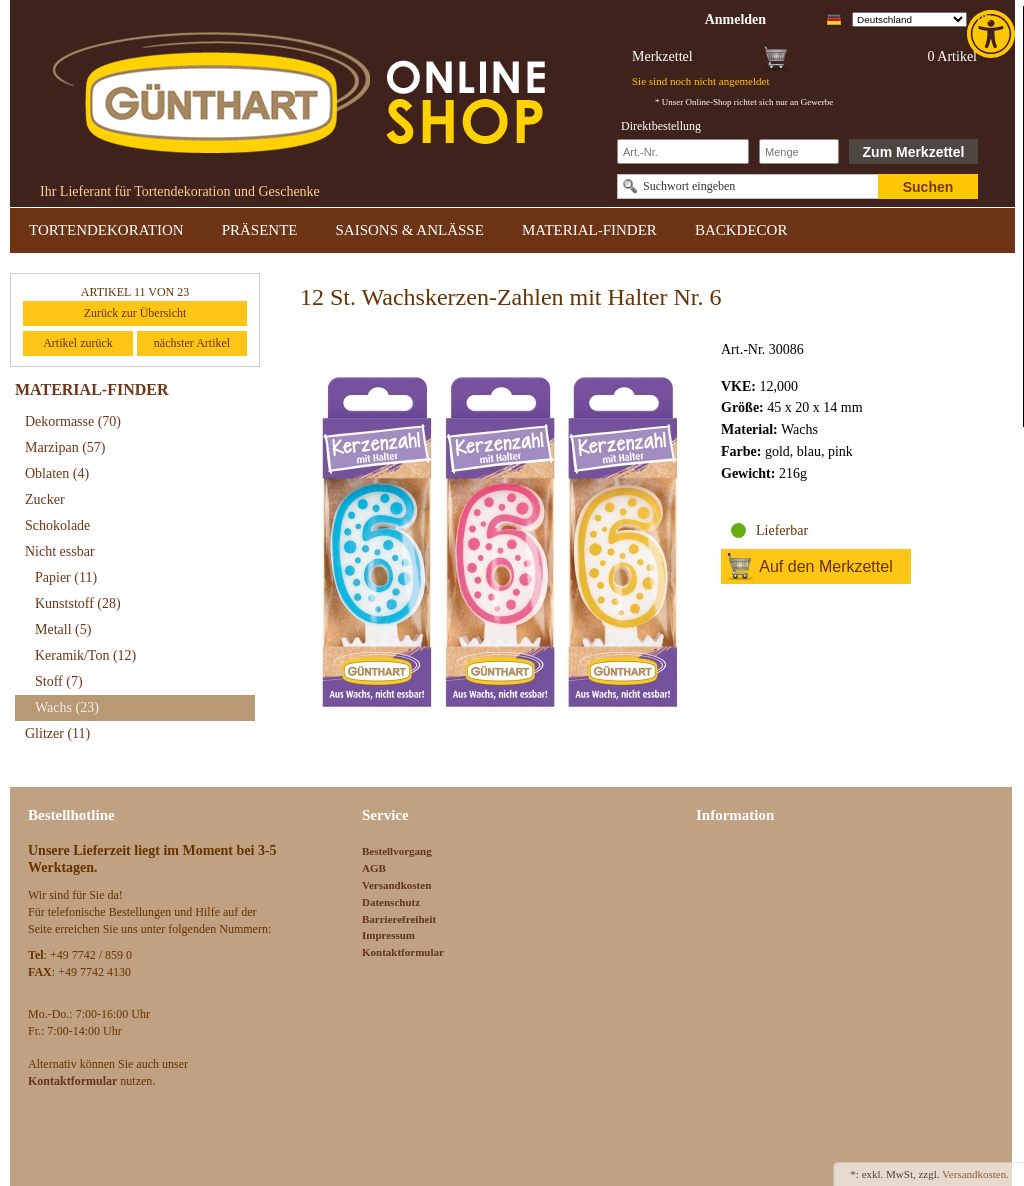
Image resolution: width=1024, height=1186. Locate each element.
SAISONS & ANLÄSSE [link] (410, 230)
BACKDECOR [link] (741, 230)
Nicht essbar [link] (60, 551)
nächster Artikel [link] (192, 343)
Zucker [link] (45, 499)
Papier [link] (66, 577)
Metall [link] (63, 629)
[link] (993, 34)
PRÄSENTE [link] (260, 230)
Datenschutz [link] (391, 902)
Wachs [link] (67, 707)
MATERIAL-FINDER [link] (589, 230)
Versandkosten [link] (396, 885)
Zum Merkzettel (914, 152)
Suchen (928, 187)
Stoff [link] (59, 681)
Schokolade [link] (57, 525)
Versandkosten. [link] (975, 1174)
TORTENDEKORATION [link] (106, 230)
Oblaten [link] (57, 473)
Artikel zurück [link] (78, 343)
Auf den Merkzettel (825, 566)
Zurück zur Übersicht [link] (135, 313)
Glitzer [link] (57, 733)
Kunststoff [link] (78, 603)
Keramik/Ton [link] (85, 655)
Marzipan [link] (65, 447)
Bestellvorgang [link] (397, 851)
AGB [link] (374, 868)
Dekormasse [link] (73, 421)
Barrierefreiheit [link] (399, 919)
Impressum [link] (388, 935)
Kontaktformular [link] (403, 952)
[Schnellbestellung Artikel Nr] (683, 151)
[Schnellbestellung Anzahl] (799, 151)
